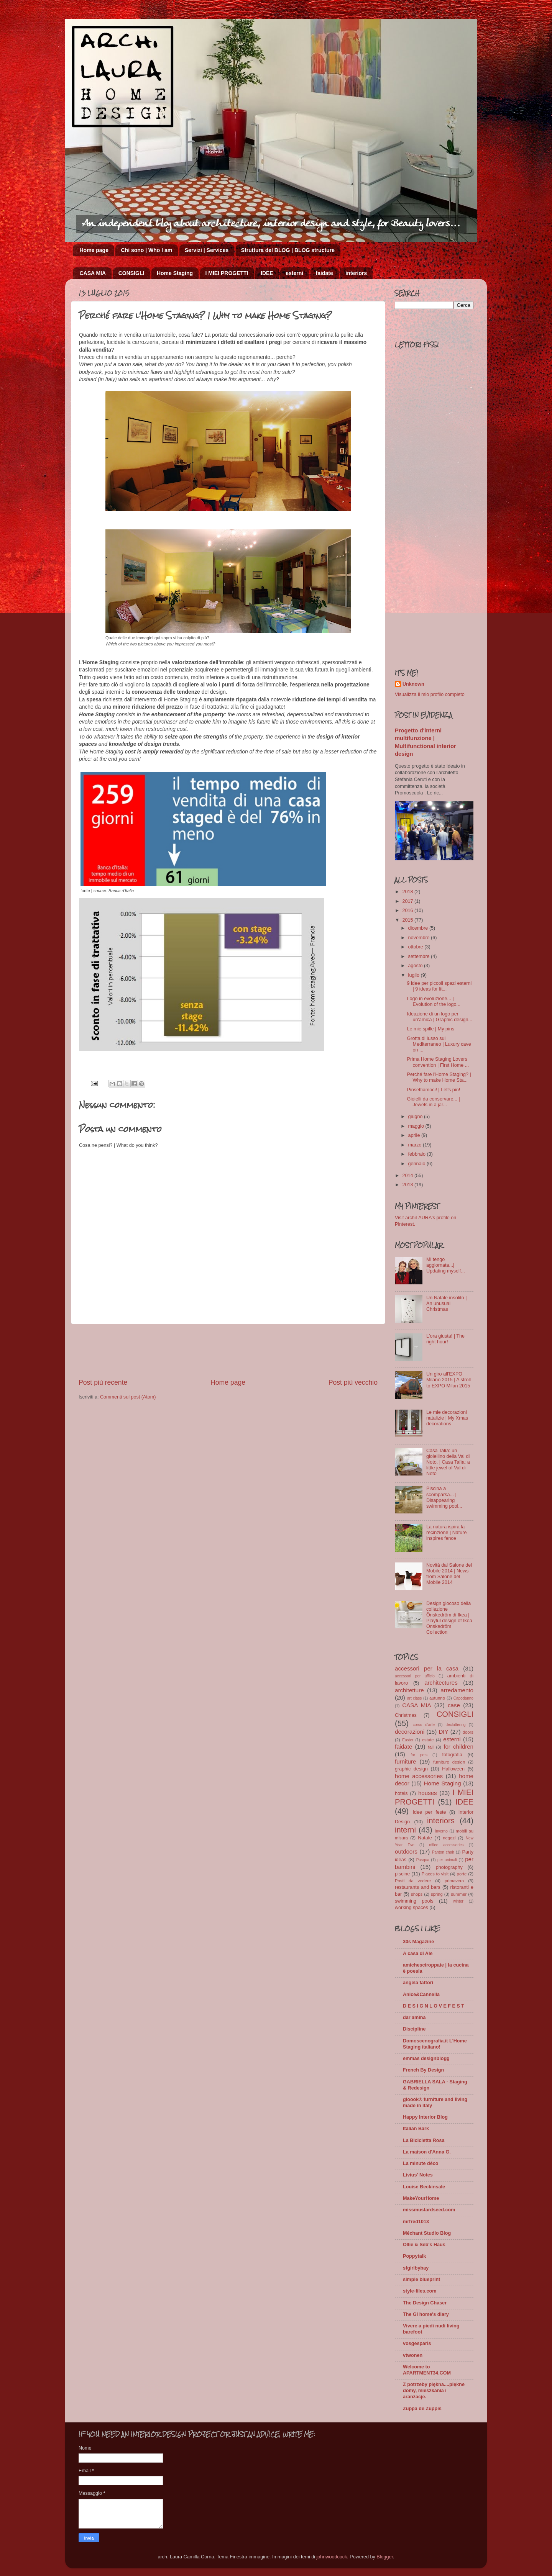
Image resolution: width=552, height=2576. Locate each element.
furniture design (449, 1762)
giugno (416, 1116)
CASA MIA (93, 273)
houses (427, 1793)
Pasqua (422, 1860)
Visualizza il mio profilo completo (430, 694)
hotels (401, 1793)
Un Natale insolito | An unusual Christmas (446, 1303)
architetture (409, 1690)
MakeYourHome (421, 2198)
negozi (449, 1838)
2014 (408, 1175)
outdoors (406, 1851)
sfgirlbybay (416, 2268)
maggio (417, 1126)
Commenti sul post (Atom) (128, 1397)
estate (428, 1740)
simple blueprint (421, 2279)
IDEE (267, 273)
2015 (408, 920)
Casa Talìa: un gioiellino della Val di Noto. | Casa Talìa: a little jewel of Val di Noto (448, 1462)
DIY (443, 1731)
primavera (454, 1880)
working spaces (411, 1907)
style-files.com (420, 2291)
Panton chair (443, 1852)
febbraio (417, 1154)
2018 (408, 891)
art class (414, 1698)
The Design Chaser (425, 2303)
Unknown (413, 684)
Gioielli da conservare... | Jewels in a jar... (433, 1101)
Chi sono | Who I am (146, 250)
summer (459, 1894)
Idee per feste (429, 1812)
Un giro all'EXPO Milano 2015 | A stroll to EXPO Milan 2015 (448, 1379)
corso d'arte (424, 1725)
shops (416, 1894)
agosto (416, 965)
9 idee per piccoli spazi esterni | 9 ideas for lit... (439, 986)
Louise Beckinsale (424, 2187)
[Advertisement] (228, 1351)
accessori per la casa (426, 1668)
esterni (294, 273)
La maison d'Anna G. (427, 2152)
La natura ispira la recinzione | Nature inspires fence (446, 1532)
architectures (441, 1682)
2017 (408, 901)
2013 (408, 1184)
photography (449, 1867)
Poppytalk (414, 2256)
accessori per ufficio (415, 1676)
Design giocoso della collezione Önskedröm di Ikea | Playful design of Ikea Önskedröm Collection (449, 1618)
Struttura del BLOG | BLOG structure (288, 250)
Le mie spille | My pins (430, 1029)
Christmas (406, 1715)
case (454, 1705)
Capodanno (463, 1698)
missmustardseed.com (429, 2209)
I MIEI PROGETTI (226, 273)
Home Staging (175, 273)
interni (405, 1830)
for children (458, 1746)
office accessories (446, 1845)
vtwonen (412, 2355)
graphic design (411, 1769)
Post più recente (103, 1382)
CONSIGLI (131, 273)
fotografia (452, 1754)
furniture (405, 1761)
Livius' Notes (418, 2175)
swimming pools (414, 1901)
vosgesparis (417, 2343)
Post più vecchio (353, 1382)
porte (462, 1874)
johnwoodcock (332, 2557)
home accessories (419, 1776)
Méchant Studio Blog (427, 2233)
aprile (414, 1135)
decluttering (456, 1725)
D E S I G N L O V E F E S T (433, 2006)
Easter (407, 1740)
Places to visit (435, 1874)
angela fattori (418, 1982)
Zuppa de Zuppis (422, 2408)
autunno (437, 1698)
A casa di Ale (417, 1953)
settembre (419, 956)
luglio (414, 975)
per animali (447, 1860)
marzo (415, 1145)
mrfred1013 (416, 2221)
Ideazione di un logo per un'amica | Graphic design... (439, 1016)
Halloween (453, 1769)
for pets (419, 1755)
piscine (402, 1874)
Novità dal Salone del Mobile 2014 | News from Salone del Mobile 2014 (449, 1573)
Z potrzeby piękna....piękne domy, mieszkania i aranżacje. (434, 2390)
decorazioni (409, 1731)
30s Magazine (418, 1941)
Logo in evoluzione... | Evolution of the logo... (433, 1001)
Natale (425, 1838)
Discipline (414, 2029)
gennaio (417, 1163)
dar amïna (414, 2017)
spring (437, 1894)
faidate (324, 273)
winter (458, 1901)
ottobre (416, 947)
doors (468, 1732)
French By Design (423, 2070)
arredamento (456, 1690)
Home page (94, 250)
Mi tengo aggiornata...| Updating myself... (445, 1265)
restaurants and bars (417, 1887)
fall (431, 1747)
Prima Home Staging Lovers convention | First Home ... (438, 1062)
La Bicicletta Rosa (424, 2140)
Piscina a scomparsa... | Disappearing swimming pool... (444, 1497)
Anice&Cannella (421, 1994)
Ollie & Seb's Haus (424, 2244)
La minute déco (420, 2163)
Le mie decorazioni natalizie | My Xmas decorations (447, 1418)
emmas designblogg (426, 2058)
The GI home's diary (426, 2314)
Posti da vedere (413, 1880)
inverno (441, 1831)
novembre (419, 937)
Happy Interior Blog (425, 2117)
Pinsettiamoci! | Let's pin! (433, 1089)
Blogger (384, 2557)
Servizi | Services (206, 250)
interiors (356, 273)
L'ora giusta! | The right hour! (445, 1338)
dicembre (418, 928)
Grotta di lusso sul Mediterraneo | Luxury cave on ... (439, 1044)
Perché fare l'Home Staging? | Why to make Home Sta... (439, 1077)
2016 (408, 910)
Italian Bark (416, 2128)
